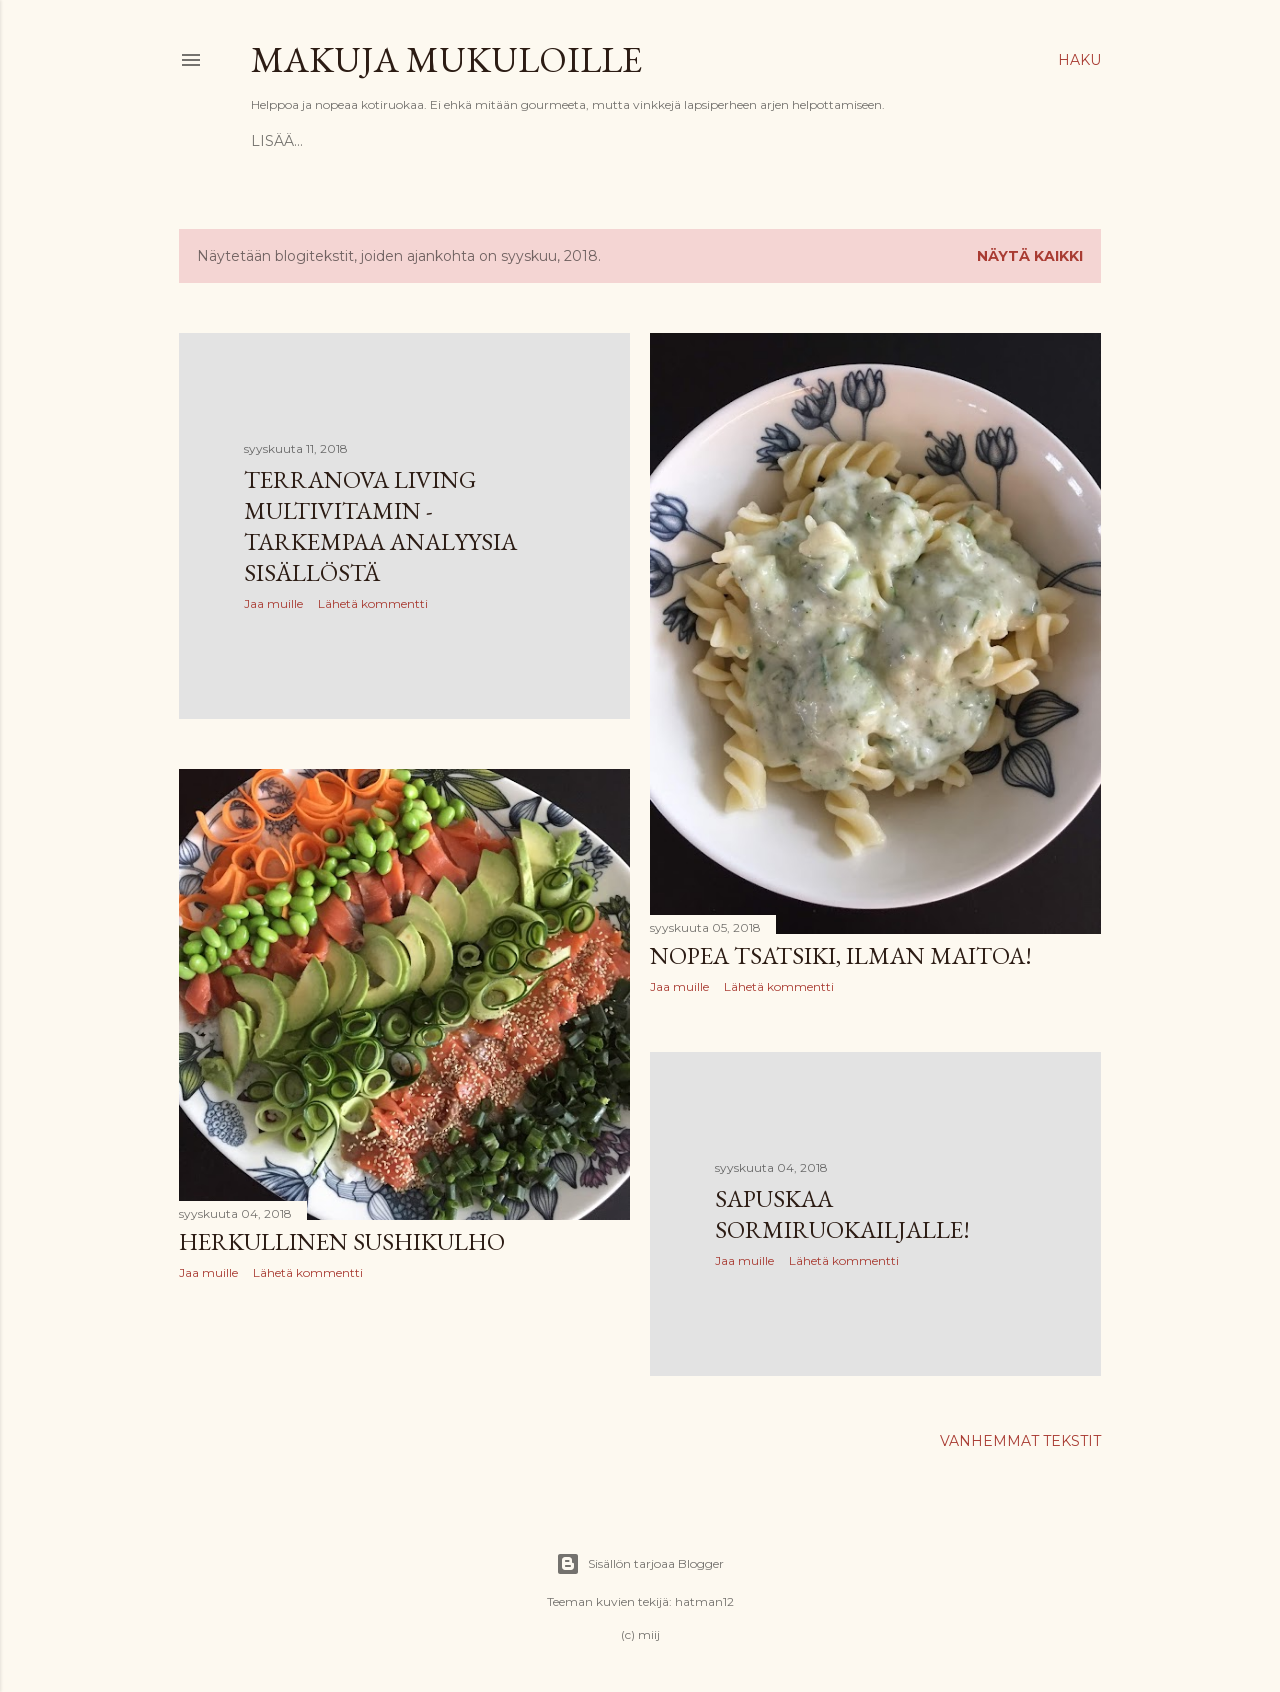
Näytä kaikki (1030, 256)
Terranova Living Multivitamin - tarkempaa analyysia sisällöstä (380, 526)
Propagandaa (467, 141)
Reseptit (361, 141)
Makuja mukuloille (446, 59)
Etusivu (283, 141)
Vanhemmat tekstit (1020, 1441)
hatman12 (704, 1601)
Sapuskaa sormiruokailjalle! (842, 1214)
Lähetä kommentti (373, 603)
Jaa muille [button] (273, 603)
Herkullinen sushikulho (342, 1241)
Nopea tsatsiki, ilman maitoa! (841, 955)
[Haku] (1079, 60)
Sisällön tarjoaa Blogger (640, 1564)
